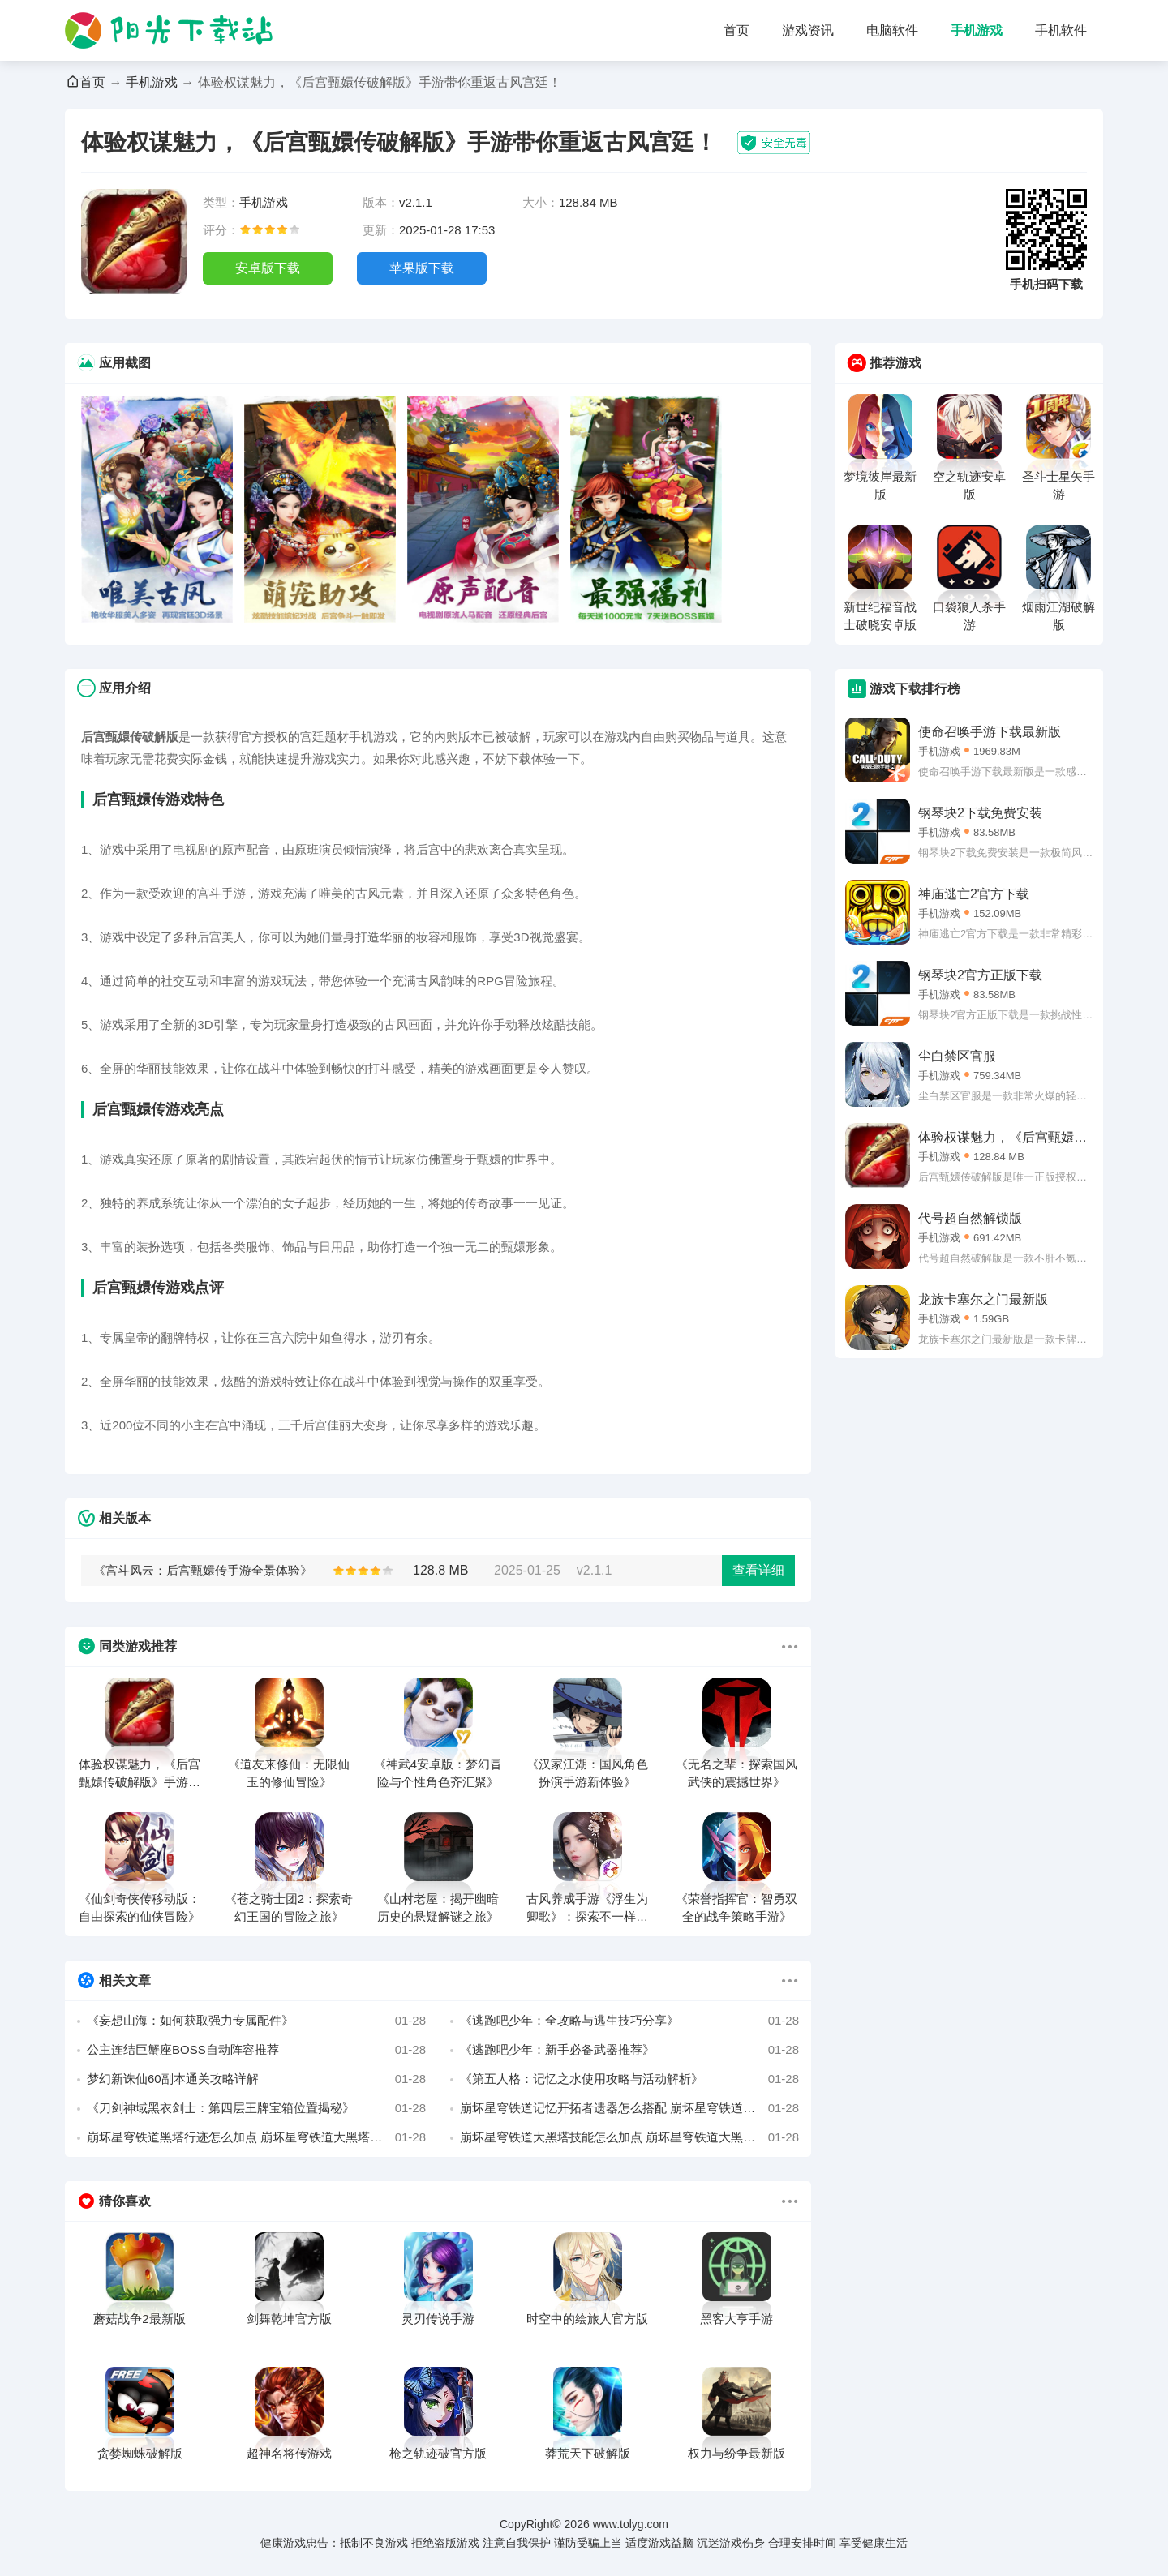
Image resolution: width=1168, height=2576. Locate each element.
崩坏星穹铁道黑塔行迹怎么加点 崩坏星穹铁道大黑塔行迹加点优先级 (256, 2137)
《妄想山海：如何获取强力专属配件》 (256, 2020)
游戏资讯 (808, 30)
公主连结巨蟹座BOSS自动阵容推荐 (256, 2049)
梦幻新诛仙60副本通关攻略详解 (256, 2079)
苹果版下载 (421, 268)
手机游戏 (977, 30)
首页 (736, 30)
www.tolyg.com (630, 2524)
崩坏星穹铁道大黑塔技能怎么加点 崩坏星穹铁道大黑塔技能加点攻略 (629, 2137)
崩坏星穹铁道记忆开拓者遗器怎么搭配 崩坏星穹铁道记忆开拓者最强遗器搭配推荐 (629, 2108)
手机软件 (1061, 30)
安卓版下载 (267, 268)
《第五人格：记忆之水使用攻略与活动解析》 (629, 2079)
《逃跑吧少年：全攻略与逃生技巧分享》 (629, 2020)
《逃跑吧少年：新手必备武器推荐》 (629, 2049)
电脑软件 (892, 30)
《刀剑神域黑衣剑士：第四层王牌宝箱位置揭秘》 (256, 2108)
